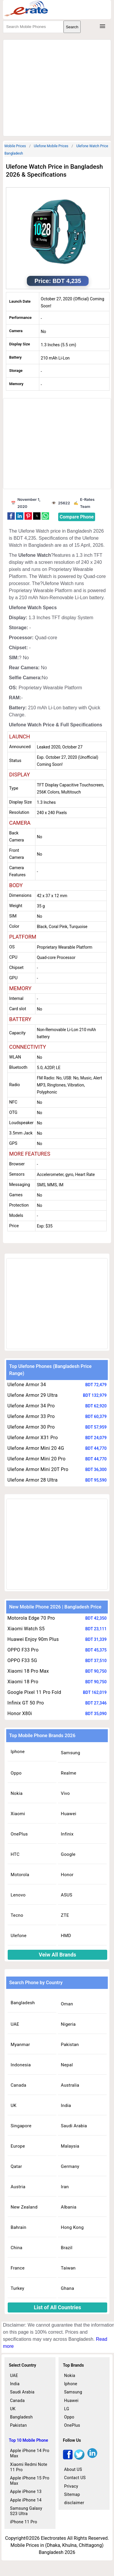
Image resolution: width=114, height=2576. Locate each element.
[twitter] (79, 2458)
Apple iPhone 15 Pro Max (29, 2481)
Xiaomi (18, 1813)
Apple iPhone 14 (26, 2500)
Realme (68, 1773)
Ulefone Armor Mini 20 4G (35, 1448)
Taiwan (68, 2268)
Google (68, 1854)
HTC (15, 1854)
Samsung (70, 1752)
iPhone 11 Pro (23, 2521)
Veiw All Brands (57, 1955)
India (66, 2105)
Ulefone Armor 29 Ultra (32, 1395)
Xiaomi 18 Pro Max (28, 1671)
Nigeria (68, 2024)
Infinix (67, 1834)
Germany (70, 2166)
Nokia (16, 1793)
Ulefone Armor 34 (26, 1384)
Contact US (75, 2477)
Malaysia (70, 2146)
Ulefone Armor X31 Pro (32, 1437)
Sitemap (72, 2494)
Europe (18, 2146)
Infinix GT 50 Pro (25, 1703)
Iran (65, 2186)
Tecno (17, 1915)
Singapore (21, 2125)
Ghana (67, 2288)
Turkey (17, 2288)
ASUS (66, 1895)
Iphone (18, 1751)
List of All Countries (57, 2307)
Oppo (16, 1773)
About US (73, 2469)
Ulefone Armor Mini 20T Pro (37, 1469)
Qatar (16, 2166)
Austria (18, 2186)
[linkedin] (92, 2458)
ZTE (65, 1915)
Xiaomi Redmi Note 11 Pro (28, 2467)
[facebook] (68, 2458)
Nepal (67, 2065)
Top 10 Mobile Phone (28, 2440)
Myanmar (20, 2044)
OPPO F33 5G (22, 1660)
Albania (68, 2207)
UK (14, 2105)
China (16, 2247)
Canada (18, 2085)
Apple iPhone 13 (26, 2491)
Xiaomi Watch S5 (26, 1628)
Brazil (66, 2247)
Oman (67, 2004)
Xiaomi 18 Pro (22, 1681)
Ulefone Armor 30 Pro (31, 1427)
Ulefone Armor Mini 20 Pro (36, 1459)
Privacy (71, 2486)
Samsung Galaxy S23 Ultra (26, 2511)
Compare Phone (77, 517)
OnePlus (19, 1834)
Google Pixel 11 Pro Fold (34, 1692)
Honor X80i (19, 1713)
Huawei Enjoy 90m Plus (33, 1639)
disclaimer (74, 2502)
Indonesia (21, 2065)
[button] (11, 516)
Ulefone (19, 1935)
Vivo (65, 1793)
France (18, 2268)
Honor (67, 1874)
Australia (70, 2085)
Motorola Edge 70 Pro (31, 1618)
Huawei (68, 1813)
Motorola (20, 1874)
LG (66, 2408)
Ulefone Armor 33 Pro (31, 1416)
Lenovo (18, 1895)
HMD (66, 1935)
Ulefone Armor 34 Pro (31, 1406)
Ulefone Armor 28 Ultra (32, 1480)
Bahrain (18, 2227)
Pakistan (70, 2044)
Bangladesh (23, 2002)
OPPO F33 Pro (23, 1650)
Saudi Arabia (74, 2125)
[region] (58, 87)
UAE (15, 2024)
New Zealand (24, 2207)
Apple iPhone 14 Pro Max (29, 2453)
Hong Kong (72, 2227)
